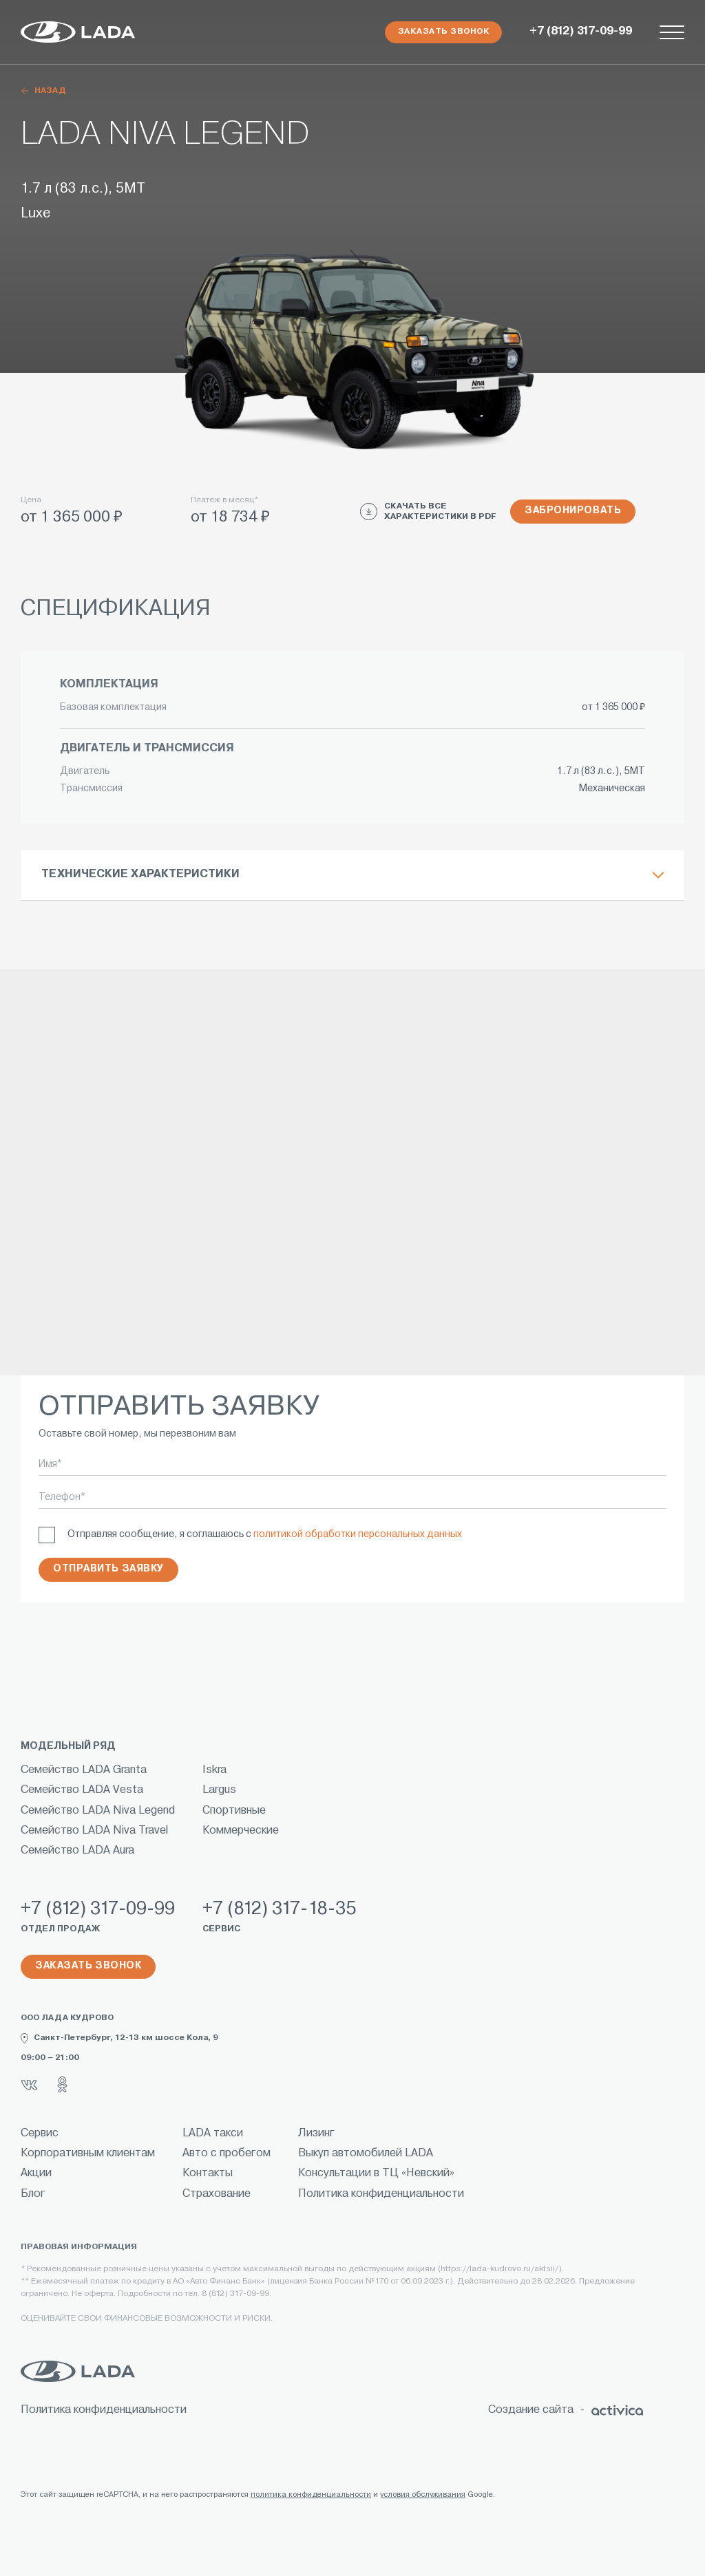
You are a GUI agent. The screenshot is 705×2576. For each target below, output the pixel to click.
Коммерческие (240, 1831)
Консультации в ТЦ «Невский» (376, 2173)
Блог (33, 2194)
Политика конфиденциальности (381, 2194)
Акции (36, 2173)
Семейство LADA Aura (77, 1851)
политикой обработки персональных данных (357, 1534)
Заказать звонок (443, 31)
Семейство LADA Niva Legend (98, 1811)
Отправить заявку (108, 1569)
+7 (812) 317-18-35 (279, 1910)
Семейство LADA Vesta (82, 1790)
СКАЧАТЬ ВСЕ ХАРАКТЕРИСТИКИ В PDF (428, 511)
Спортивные (234, 1811)
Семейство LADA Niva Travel (94, 1831)
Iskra (214, 1770)
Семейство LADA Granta (84, 1770)
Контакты (207, 2173)
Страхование (216, 2194)
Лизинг (316, 2133)
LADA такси (212, 2133)
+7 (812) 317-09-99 (580, 31)
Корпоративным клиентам (88, 2153)
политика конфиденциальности (311, 2494)
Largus (219, 1790)
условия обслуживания (422, 2494)
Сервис (40, 2133)
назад (43, 91)
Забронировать (573, 510)
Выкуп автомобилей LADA (365, 2153)
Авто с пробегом (226, 2153)
